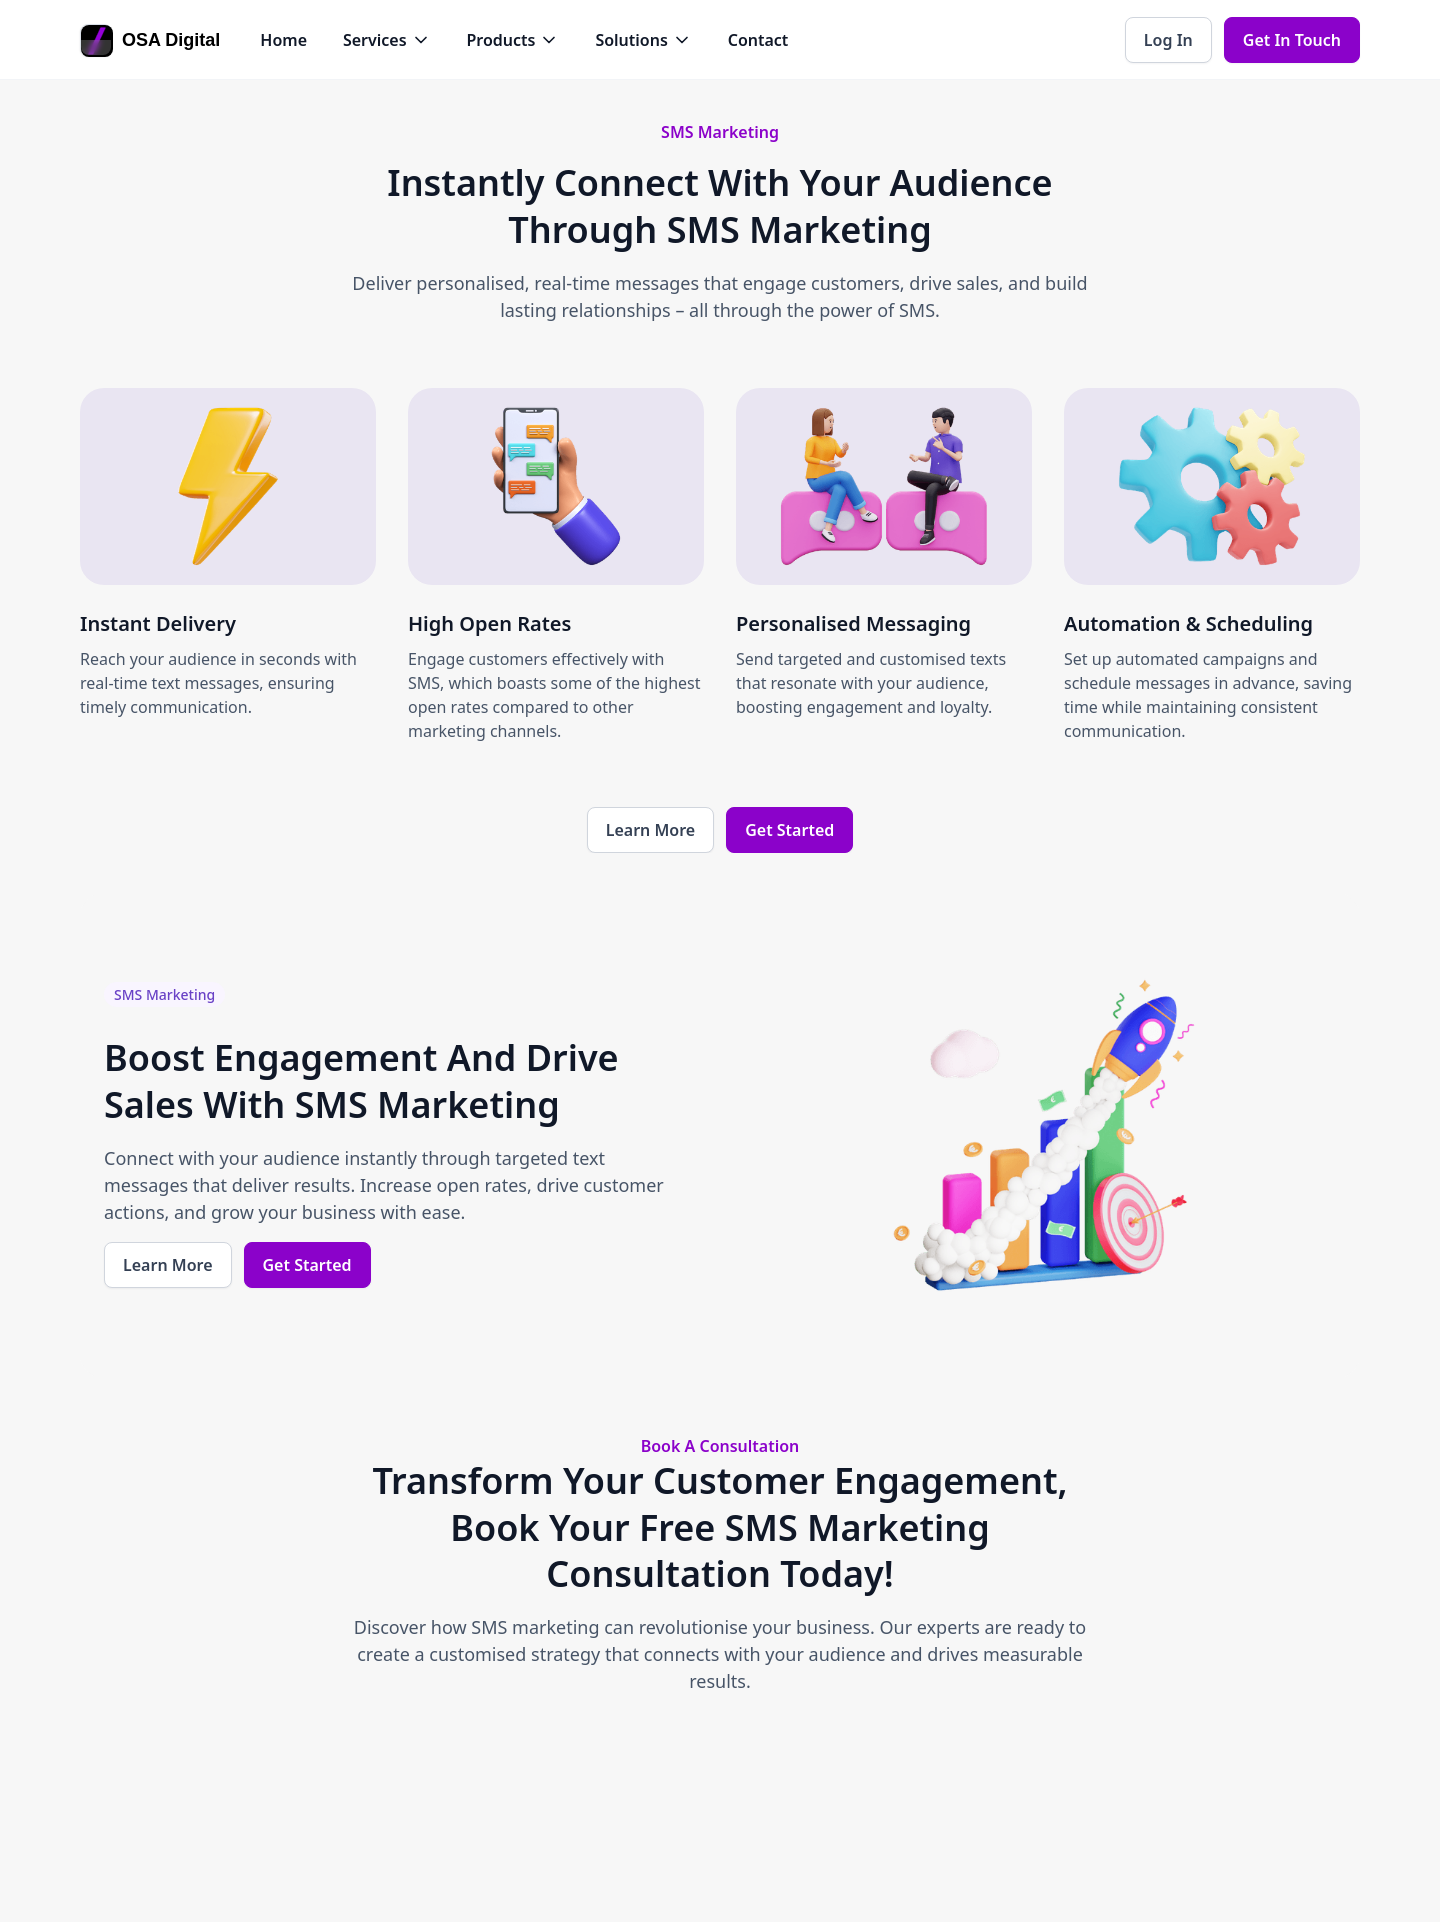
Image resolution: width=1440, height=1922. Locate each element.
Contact (758, 40)
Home (283, 40)
